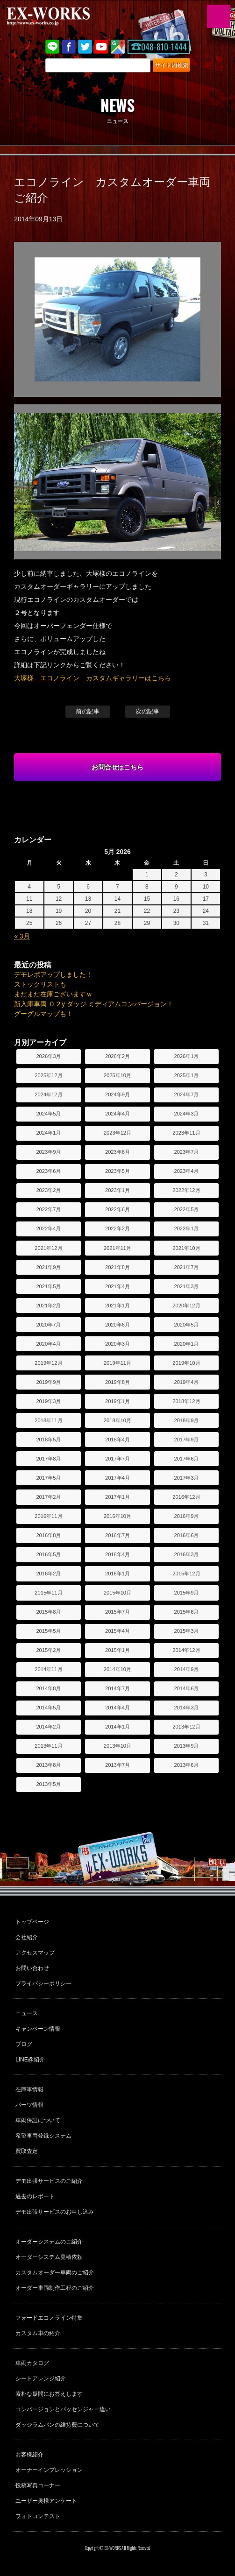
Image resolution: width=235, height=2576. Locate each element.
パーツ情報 (29, 2105)
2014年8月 (48, 1688)
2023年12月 (117, 1133)
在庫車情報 (29, 2089)
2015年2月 (48, 1650)
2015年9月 (186, 1592)
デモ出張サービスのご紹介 (49, 2181)
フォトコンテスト (37, 2516)
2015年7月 (117, 1612)
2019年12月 (48, 1363)
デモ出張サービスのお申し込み (54, 2212)
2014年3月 (186, 1707)
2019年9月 (48, 1382)
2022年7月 (48, 1209)
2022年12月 (186, 1190)
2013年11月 (48, 1746)
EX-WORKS (63, 16)
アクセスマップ (35, 1952)
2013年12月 (186, 1726)
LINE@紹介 (30, 2059)
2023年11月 (186, 1133)
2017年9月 (186, 1439)
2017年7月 (117, 1458)
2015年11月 (48, 1592)
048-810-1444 (164, 47)
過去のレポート (35, 2196)
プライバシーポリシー (43, 1983)
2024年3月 (186, 1113)
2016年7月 (117, 1535)
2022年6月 (117, 1209)
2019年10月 (186, 1363)
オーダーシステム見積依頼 (49, 2257)
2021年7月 (186, 1267)
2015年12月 (186, 1573)
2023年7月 (186, 1152)
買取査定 (26, 2151)
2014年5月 (48, 1707)
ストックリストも (40, 984)
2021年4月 (117, 1286)
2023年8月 (117, 1152)
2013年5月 (48, 1784)
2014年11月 (48, 1669)
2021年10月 (186, 1248)
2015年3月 (186, 1631)
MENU (218, 16)
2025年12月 (48, 1075)
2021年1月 (117, 1305)
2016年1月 (117, 1573)
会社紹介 (26, 1937)
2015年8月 (48, 1612)
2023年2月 (48, 1190)
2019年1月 (117, 1401)
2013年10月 (117, 1746)
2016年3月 (186, 1554)
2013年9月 (186, 1746)
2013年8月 (48, 1765)
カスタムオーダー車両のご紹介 (54, 2272)
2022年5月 (186, 1209)
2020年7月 (48, 1324)
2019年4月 (186, 1382)
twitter (85, 47)
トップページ (32, 1922)
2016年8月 (48, 1535)
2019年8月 (117, 1382)
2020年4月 (48, 1344)
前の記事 (88, 711)
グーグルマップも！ (43, 1013)
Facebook (69, 47)
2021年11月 (117, 1248)
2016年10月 (117, 1516)
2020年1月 (186, 1344)
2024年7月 (186, 1094)
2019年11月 (117, 1363)
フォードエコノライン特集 (49, 2318)
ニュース (26, 2013)
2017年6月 (186, 1458)
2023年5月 (117, 1171)
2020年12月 (186, 1305)
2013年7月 (117, 1765)
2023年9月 (48, 1152)
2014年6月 (186, 1688)
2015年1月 (117, 1650)
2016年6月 (186, 1535)
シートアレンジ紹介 (40, 2378)
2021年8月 (117, 1267)
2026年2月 (117, 1056)
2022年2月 (117, 1228)
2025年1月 (186, 1075)
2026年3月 (48, 1056)
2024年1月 (48, 1133)
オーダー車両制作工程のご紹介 (54, 2288)
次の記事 (147, 711)
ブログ (23, 2044)
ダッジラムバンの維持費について (57, 2424)
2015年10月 (117, 1592)
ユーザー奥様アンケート (46, 2501)
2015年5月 (48, 1631)
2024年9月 (117, 1094)
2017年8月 (48, 1458)
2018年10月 (117, 1420)
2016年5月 (48, 1554)
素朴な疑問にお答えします (49, 2394)
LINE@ (52, 47)
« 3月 (21, 936)
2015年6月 (186, 1612)
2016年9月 (186, 1516)
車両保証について (37, 2120)
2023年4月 (186, 1171)
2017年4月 (117, 1478)
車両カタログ (32, 2363)
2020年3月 (117, 1344)
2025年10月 (117, 1075)
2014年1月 (117, 1726)
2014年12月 (186, 1650)
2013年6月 (186, 1765)
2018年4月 (117, 1439)
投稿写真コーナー (37, 2485)
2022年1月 (186, 1228)
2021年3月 (186, 1286)
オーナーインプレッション (49, 2470)
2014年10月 (117, 1669)
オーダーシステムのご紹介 (49, 2241)
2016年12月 (186, 1497)
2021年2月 (48, 1305)
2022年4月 (48, 1228)
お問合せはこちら (118, 767)
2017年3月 (186, 1478)
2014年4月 (117, 1707)
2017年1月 (117, 1497)
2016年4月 (117, 1554)
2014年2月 (48, 1726)
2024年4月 (117, 1113)
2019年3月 (48, 1401)
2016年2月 (48, 1573)
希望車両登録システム (43, 2135)
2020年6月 (117, 1324)
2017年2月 (48, 1497)
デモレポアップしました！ (53, 974)
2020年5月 (186, 1324)
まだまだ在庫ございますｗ (53, 994)
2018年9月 (186, 1420)
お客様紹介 (29, 2454)
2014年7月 (117, 1688)
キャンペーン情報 (37, 2029)
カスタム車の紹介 (37, 2333)
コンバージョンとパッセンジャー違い (63, 2409)
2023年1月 (117, 1190)
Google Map (118, 47)
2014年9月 (186, 1669)
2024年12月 (48, 1094)
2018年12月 (186, 1401)
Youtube (101, 47)
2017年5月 (48, 1478)
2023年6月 (48, 1171)
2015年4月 (117, 1631)
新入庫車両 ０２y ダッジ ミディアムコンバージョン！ (93, 1004)
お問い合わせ (32, 1968)
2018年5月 (48, 1439)
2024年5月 (48, 1113)
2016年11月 (48, 1516)
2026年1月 (186, 1056)
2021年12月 (48, 1248)
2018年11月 (48, 1420)
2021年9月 (48, 1267)
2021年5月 (48, 1286)
